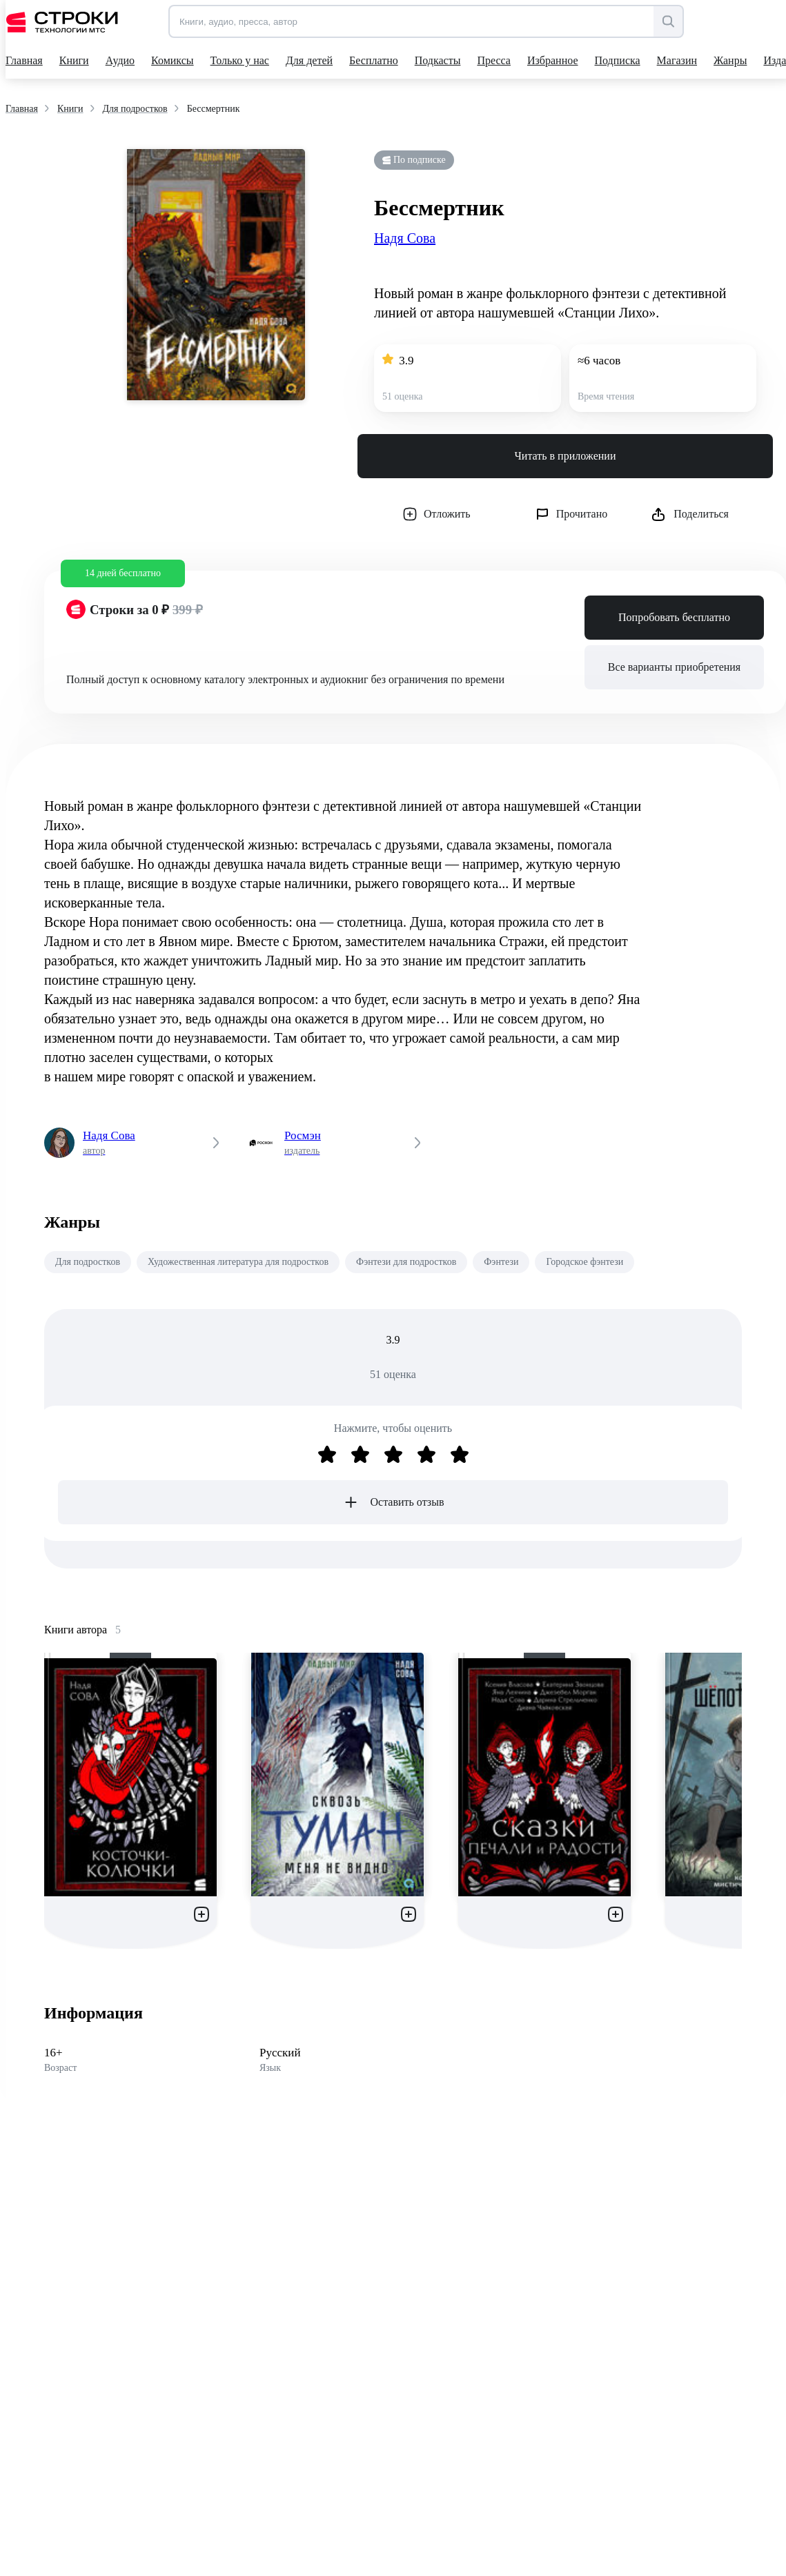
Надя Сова (404, 238)
